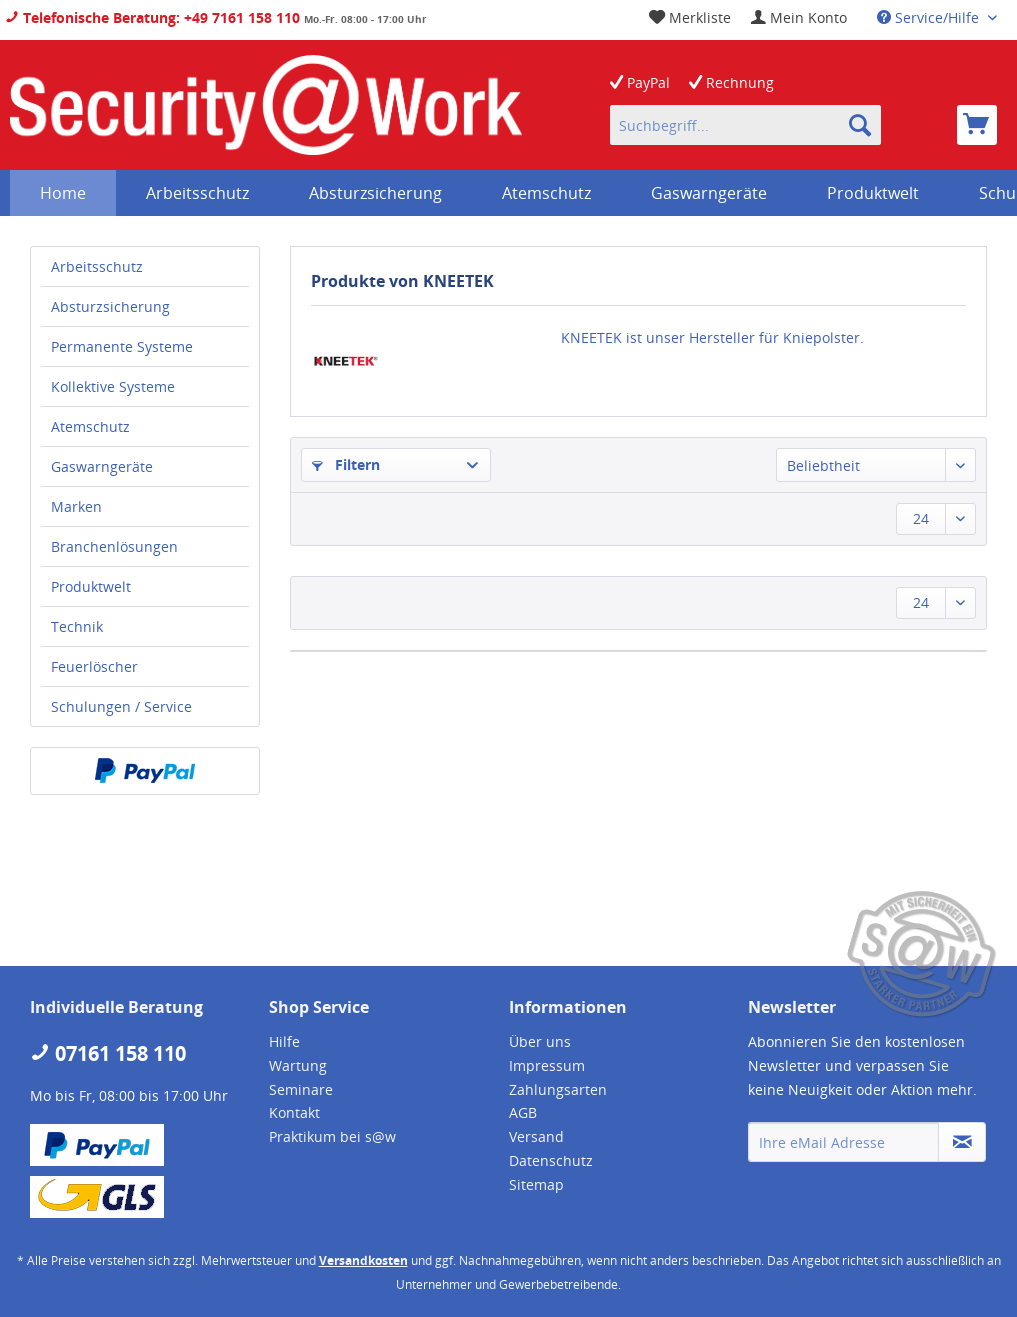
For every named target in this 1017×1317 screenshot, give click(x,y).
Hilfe (284, 1041)
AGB (523, 1112)
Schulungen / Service (121, 706)
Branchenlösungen (114, 546)
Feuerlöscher (94, 666)
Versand (536, 1136)
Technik (77, 626)
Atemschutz (90, 426)
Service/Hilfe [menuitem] (930, 17)
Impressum (547, 1065)
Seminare (301, 1089)
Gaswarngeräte (102, 466)
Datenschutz (551, 1160)
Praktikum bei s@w (332, 1136)
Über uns (540, 1041)
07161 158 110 (108, 1053)
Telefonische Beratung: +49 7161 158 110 (152, 17)
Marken (76, 506)
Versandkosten (363, 1260)
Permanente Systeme (122, 346)
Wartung (298, 1065)
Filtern (346, 464)
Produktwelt (91, 586)
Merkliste (690, 17)
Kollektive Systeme (113, 386)
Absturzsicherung (110, 306)
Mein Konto (799, 17)
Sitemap (536, 1184)
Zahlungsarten (558, 1089)
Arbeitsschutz (97, 266)
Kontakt (294, 1112)
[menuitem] (799, 17)
